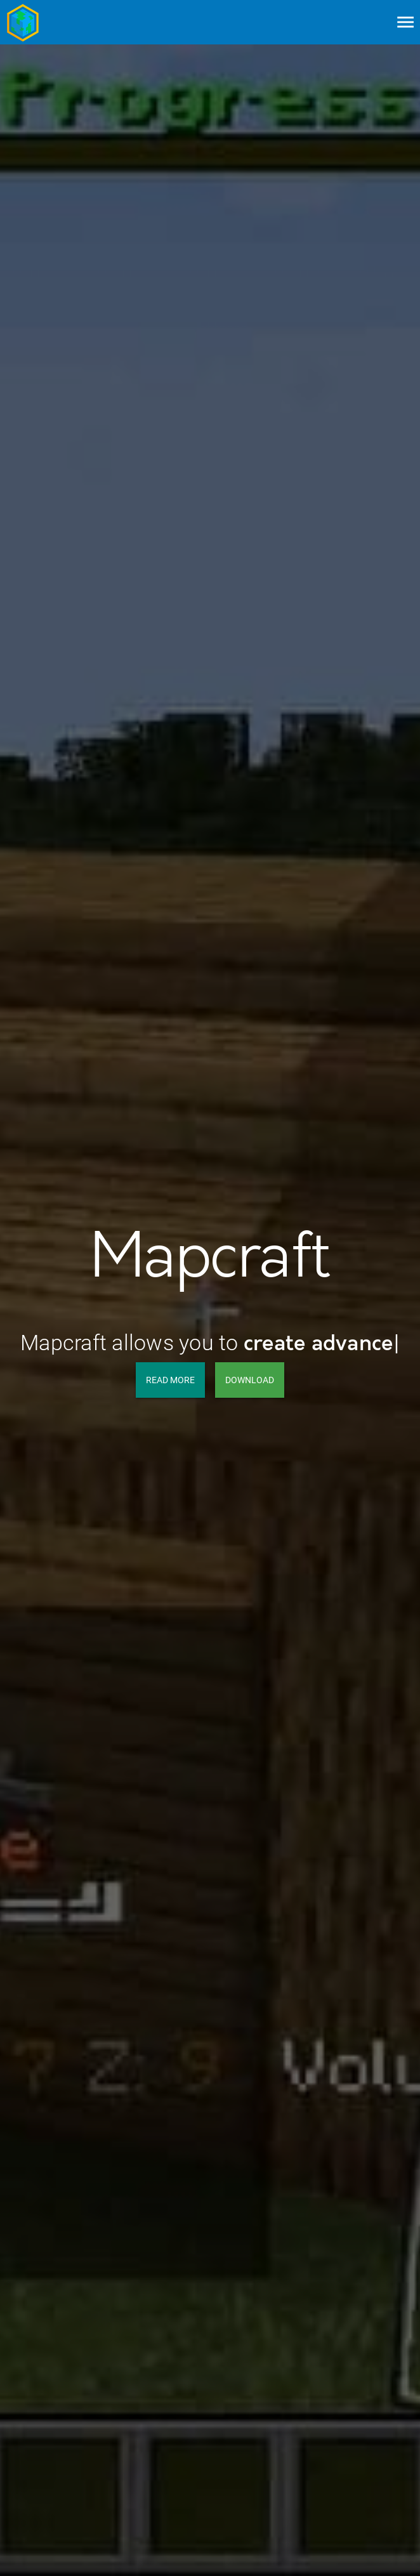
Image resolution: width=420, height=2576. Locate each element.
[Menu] (405, 22)
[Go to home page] (22, 22)
